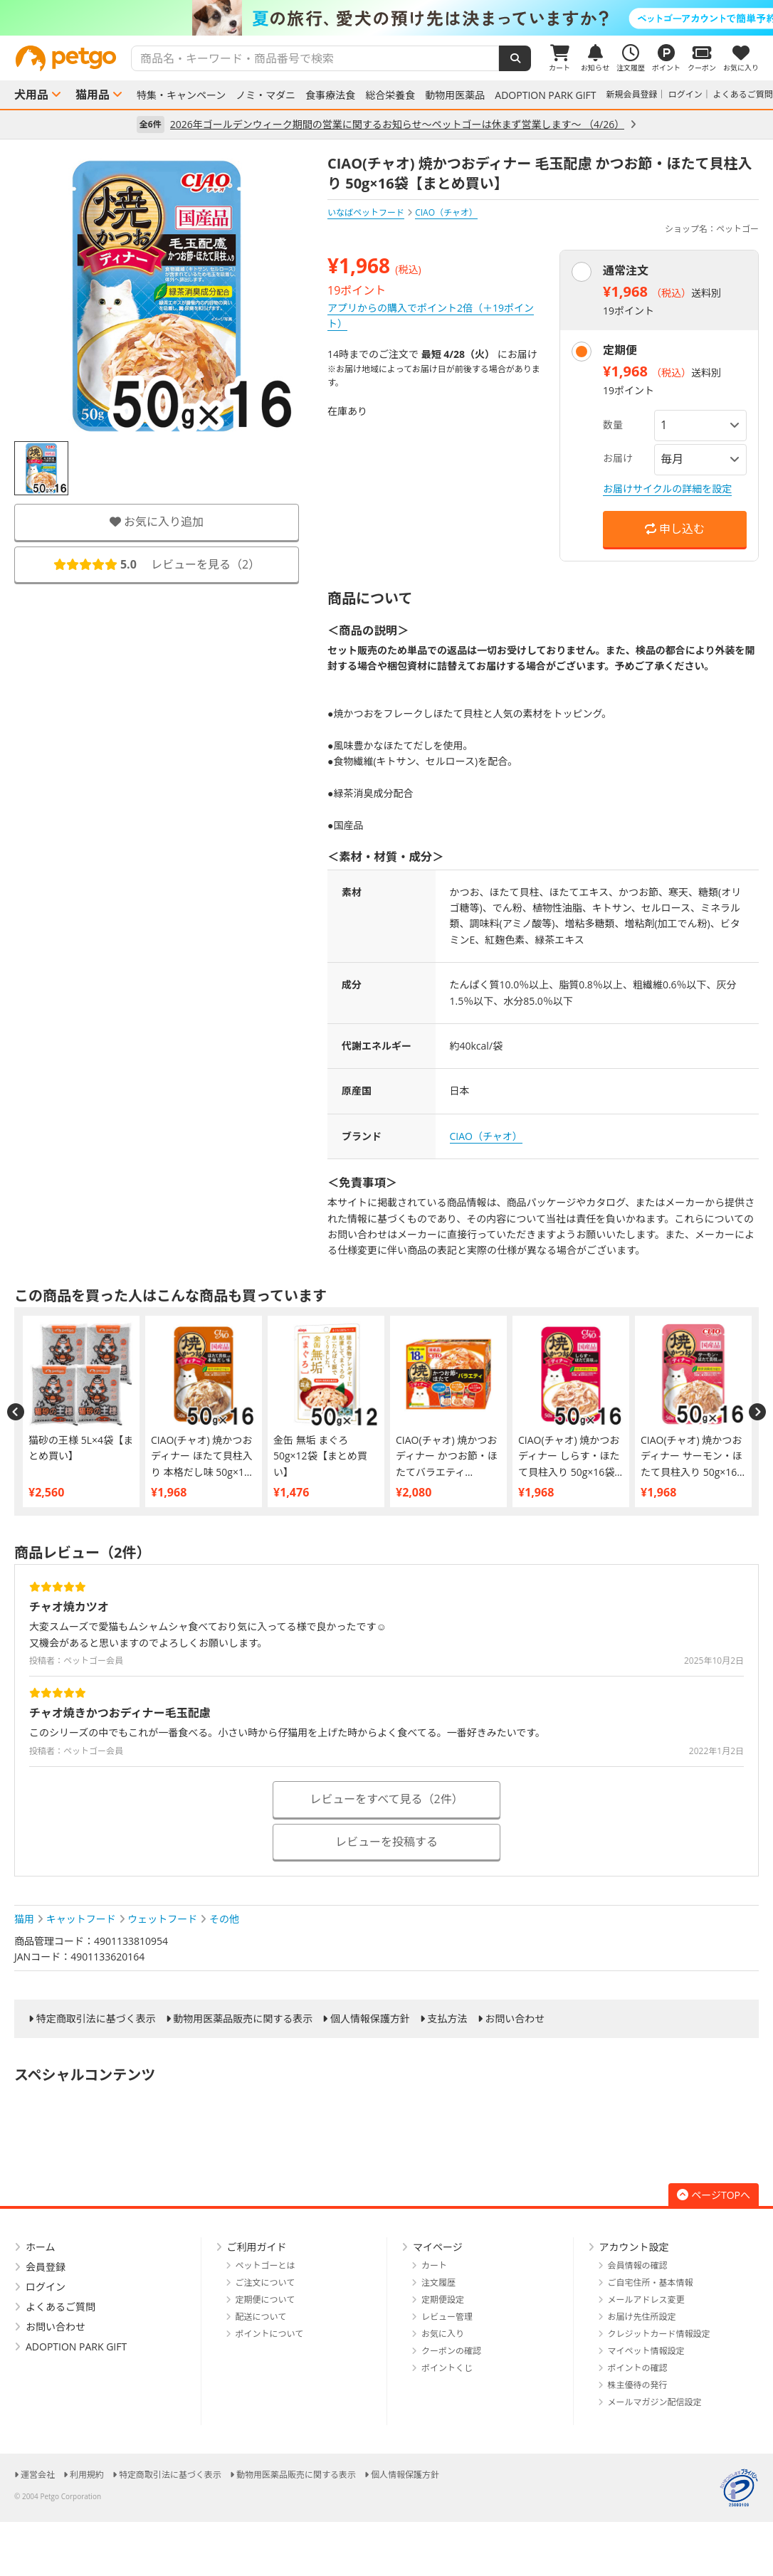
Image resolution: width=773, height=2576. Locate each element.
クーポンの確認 (451, 2351)
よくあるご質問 (743, 94)
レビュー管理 (447, 2317)
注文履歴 (438, 2282)
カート (434, 2265)
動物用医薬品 (455, 95)
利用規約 (87, 2475)
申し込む (675, 529)
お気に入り (442, 2334)
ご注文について (265, 2282)
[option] (386, 18)
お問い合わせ (515, 2019)
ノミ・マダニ (265, 95)
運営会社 (38, 2475)
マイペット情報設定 (646, 2351)
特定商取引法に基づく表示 (96, 2019)
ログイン (685, 94)
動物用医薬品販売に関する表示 (242, 2019)
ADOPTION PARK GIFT (545, 95)
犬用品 (31, 94)
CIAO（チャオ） (486, 1136)
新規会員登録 (632, 94)
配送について (261, 2317)
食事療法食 (330, 95)
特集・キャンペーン (181, 95)
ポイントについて (270, 2334)
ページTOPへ (713, 2195)
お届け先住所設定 (642, 2317)
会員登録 (45, 2267)
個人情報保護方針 (370, 2019)
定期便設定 (442, 2299)
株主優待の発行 (638, 2385)
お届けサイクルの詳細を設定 (667, 488)
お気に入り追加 (157, 521)
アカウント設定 (634, 2247)
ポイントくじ (447, 2368)
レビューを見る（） (156, 564)
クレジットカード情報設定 (659, 2334)
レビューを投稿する (386, 1841)
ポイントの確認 (638, 2368)
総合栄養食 (390, 95)
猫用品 (92, 94)
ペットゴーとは (265, 2265)
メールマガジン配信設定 (655, 2402)
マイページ (438, 2247)
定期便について (265, 2299)
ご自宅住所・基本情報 (650, 2282)
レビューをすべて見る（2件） (386, 1799)
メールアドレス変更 (646, 2299)
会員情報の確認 (638, 2265)
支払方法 (448, 2019)
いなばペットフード (365, 212)
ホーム (41, 2247)
